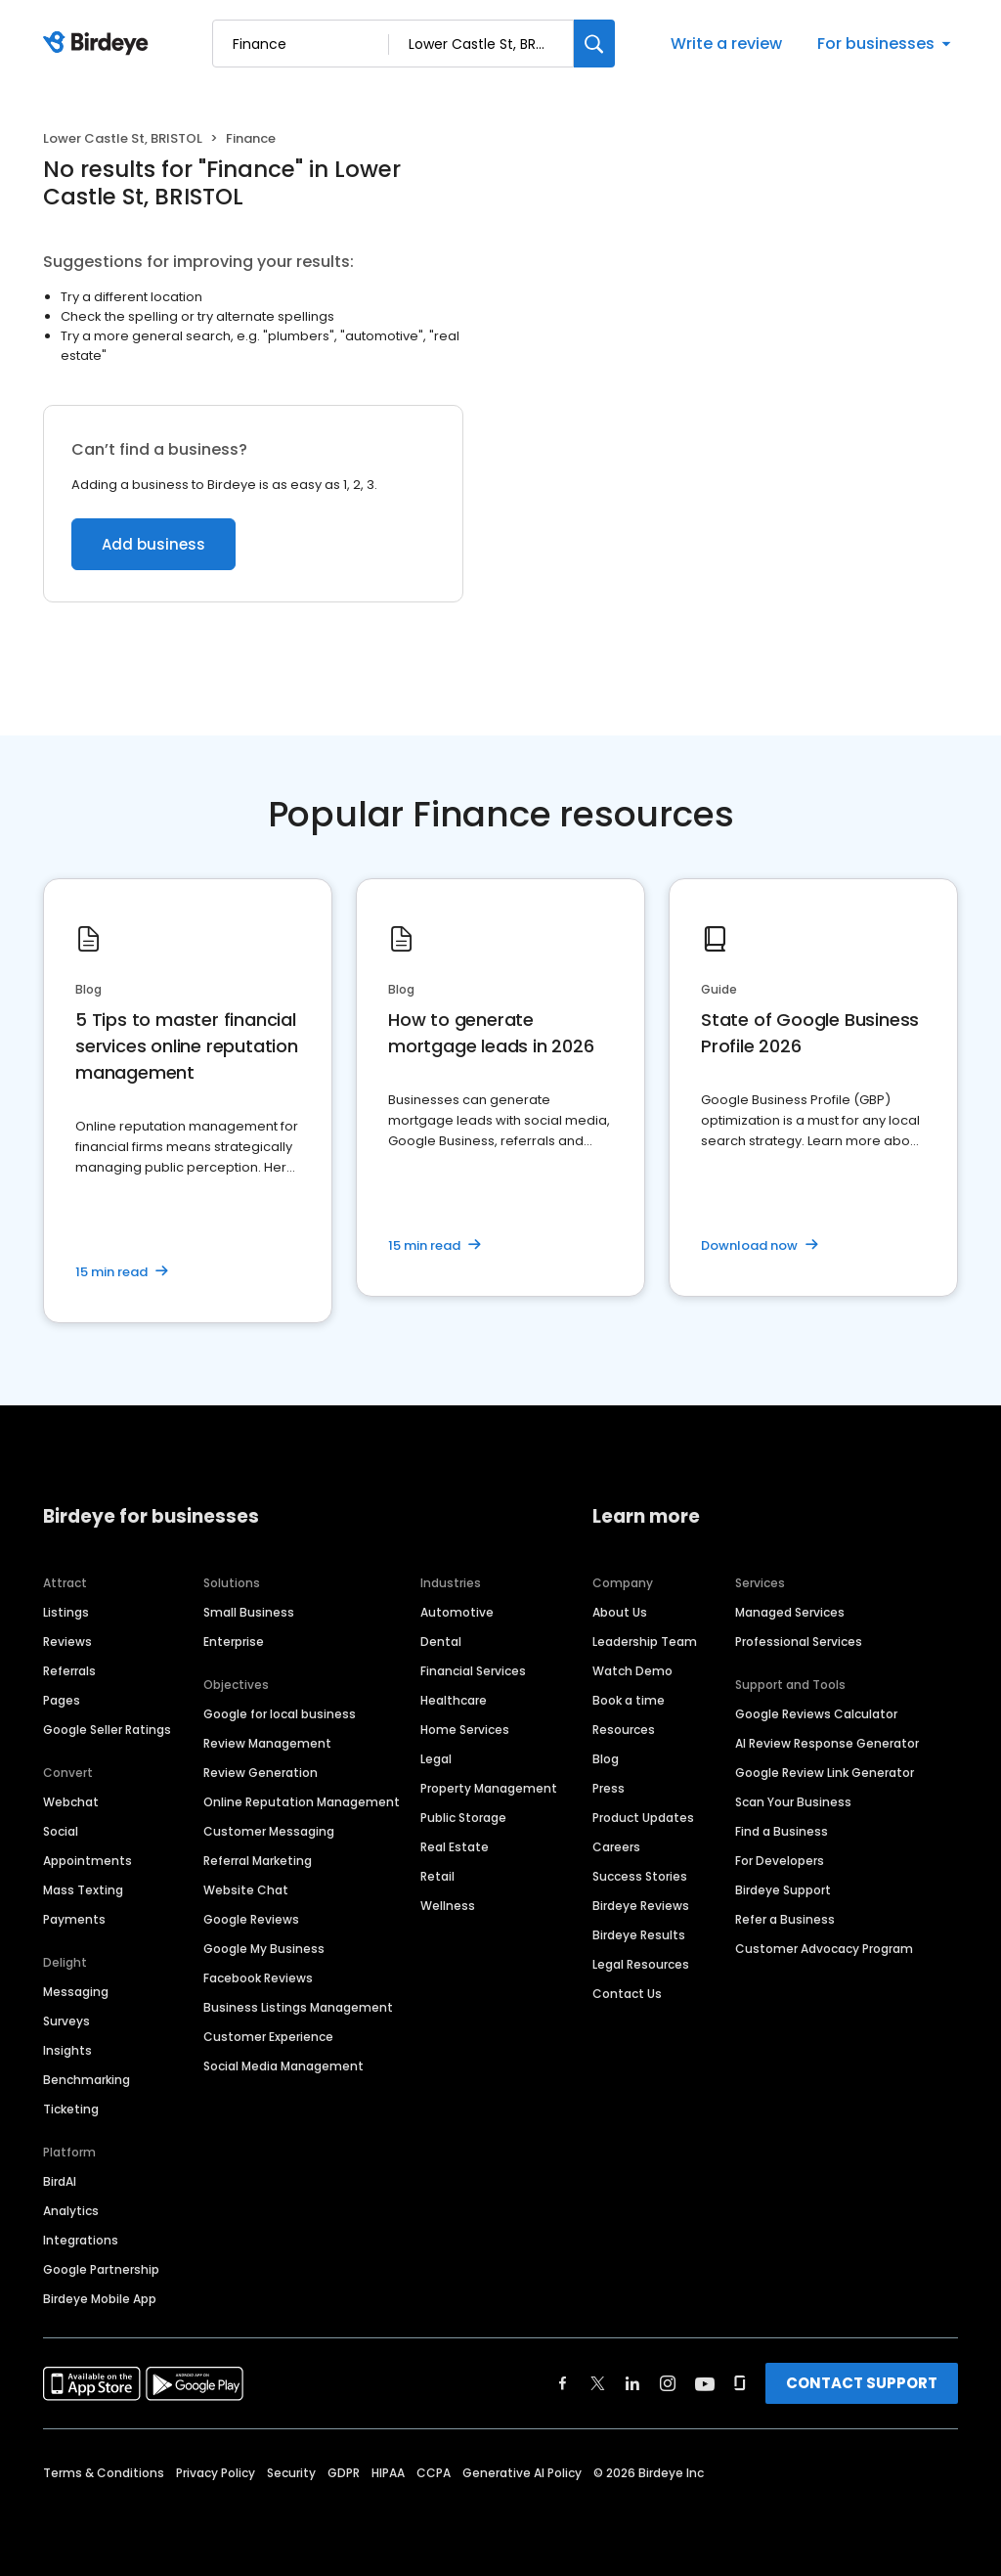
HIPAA (388, 2473)
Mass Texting (83, 1890)
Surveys (66, 2021)
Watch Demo (632, 1671)
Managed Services (790, 1612)
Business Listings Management (298, 2007)
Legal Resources (640, 1964)
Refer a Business (785, 1919)
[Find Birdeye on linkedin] (632, 2383)
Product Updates (643, 1817)
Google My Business (264, 1948)
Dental (440, 1641)
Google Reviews (251, 1919)
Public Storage (463, 1817)
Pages (61, 1700)
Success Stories (639, 1876)
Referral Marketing (257, 1860)
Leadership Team (644, 1641)
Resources (623, 1729)
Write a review (726, 43)
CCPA (433, 2473)
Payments (74, 1919)
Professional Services (798, 1641)
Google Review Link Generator (824, 1772)
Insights (67, 2050)
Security (291, 2473)
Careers (616, 1847)
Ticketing (71, 2109)
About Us (619, 1612)
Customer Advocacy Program (824, 1948)
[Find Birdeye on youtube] (705, 2383)
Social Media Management (283, 2066)
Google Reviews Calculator (816, 1714)
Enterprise (233, 1641)
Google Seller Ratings (107, 1729)
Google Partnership (101, 2269)
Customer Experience (268, 2036)
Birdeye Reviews (640, 1905)
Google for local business (279, 1714)
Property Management (488, 1788)
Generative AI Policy (522, 2473)
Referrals (69, 1671)
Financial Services (473, 1671)
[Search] (594, 43)
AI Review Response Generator (827, 1743)
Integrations (80, 2240)
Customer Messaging (268, 1831)
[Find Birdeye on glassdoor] (740, 2383)
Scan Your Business (793, 1802)
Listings (66, 1612)
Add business (153, 544)
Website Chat (245, 1890)
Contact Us (627, 1993)
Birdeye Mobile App (99, 2298)
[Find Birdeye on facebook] (563, 2383)
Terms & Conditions (103, 2473)
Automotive (457, 1612)
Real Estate (454, 1847)
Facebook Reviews (258, 1978)
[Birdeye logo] (99, 44)
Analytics (71, 2210)
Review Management (267, 1743)
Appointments (87, 1860)
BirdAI (59, 2181)
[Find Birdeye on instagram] (667, 2383)
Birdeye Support (783, 1890)
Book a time (628, 1700)
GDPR (343, 2473)
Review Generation (260, 1772)
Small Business (248, 1612)
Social (60, 1831)
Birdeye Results (638, 1935)
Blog (605, 1759)
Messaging (76, 1991)
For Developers (779, 1860)
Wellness (447, 1905)
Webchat (71, 1802)
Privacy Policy (215, 2473)
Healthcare (453, 1700)
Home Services (464, 1729)
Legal (436, 1759)
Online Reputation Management (301, 1802)
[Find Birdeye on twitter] (597, 2383)
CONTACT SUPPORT (861, 2383)
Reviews (67, 1641)
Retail (437, 1876)
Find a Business (781, 1831)
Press (608, 1788)
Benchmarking (86, 2079)
